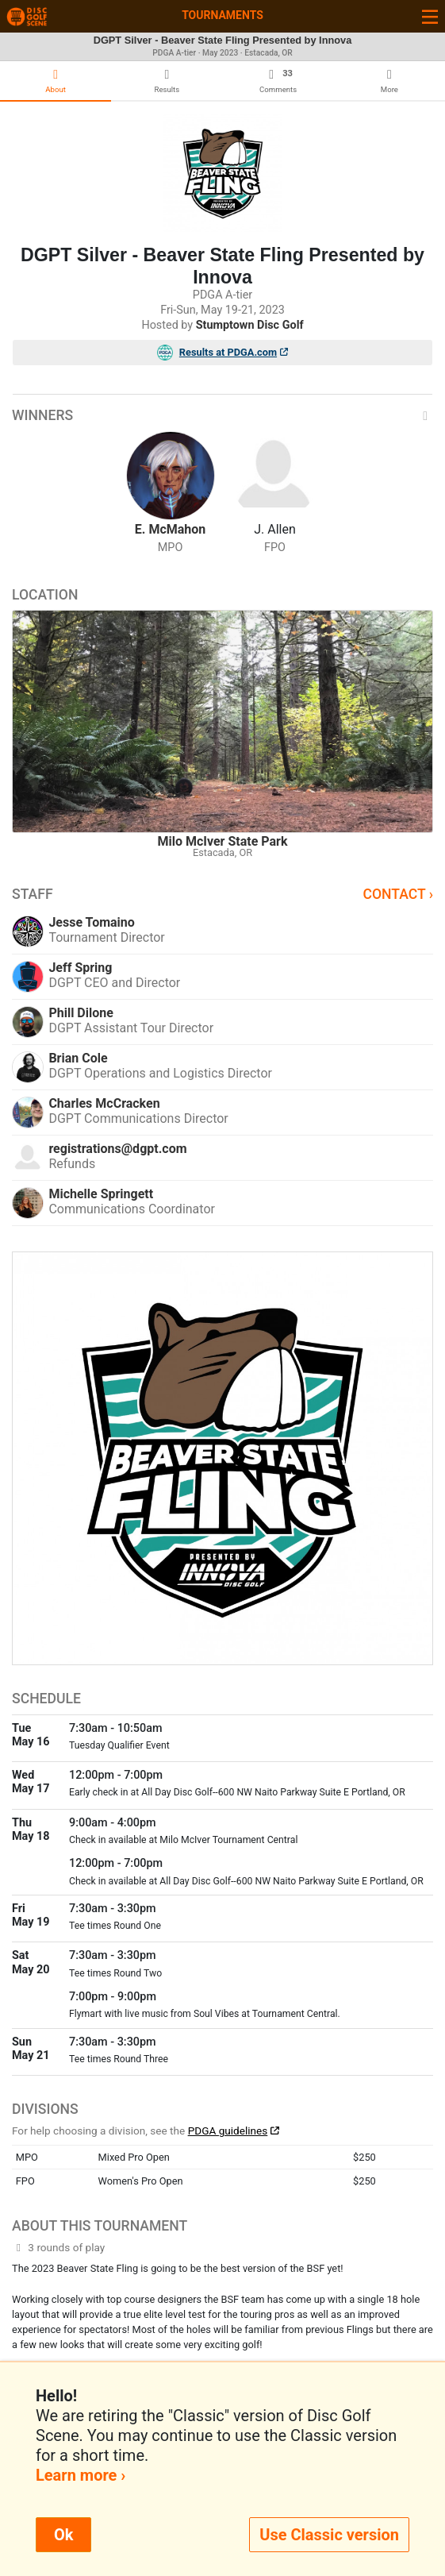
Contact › (398, 894)
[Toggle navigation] (430, 16)
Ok (63, 2534)
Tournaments (222, 15)
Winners (222, 415)
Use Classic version (329, 2534)
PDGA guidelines (228, 2130)
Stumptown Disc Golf (250, 325)
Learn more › (80, 2475)
